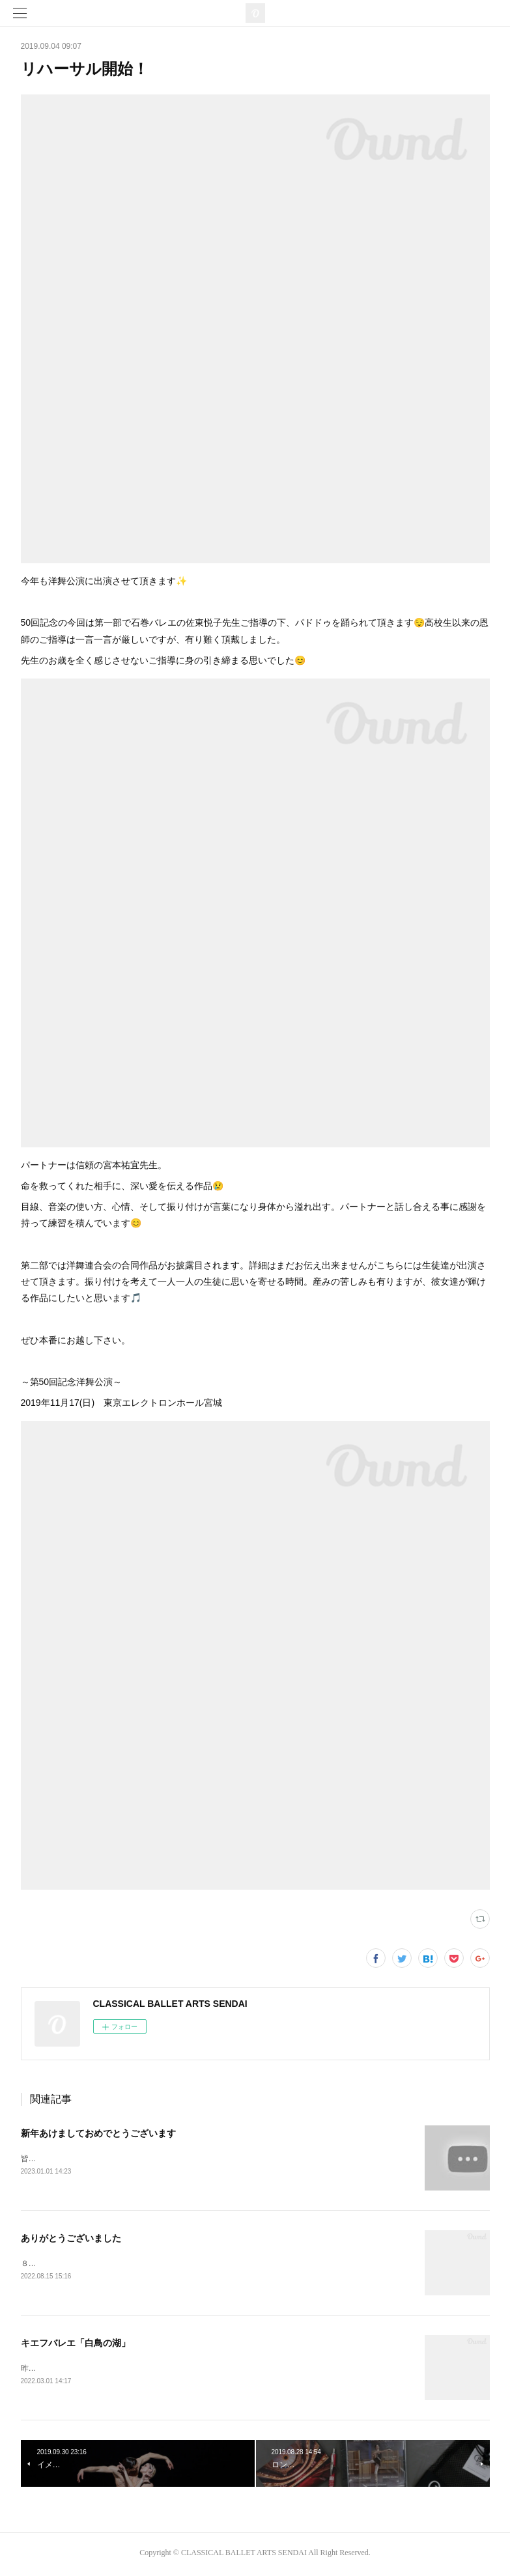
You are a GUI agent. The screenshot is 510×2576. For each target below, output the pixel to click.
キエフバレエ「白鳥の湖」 (75, 2345)
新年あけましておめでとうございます (98, 2133)
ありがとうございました (71, 2239)
